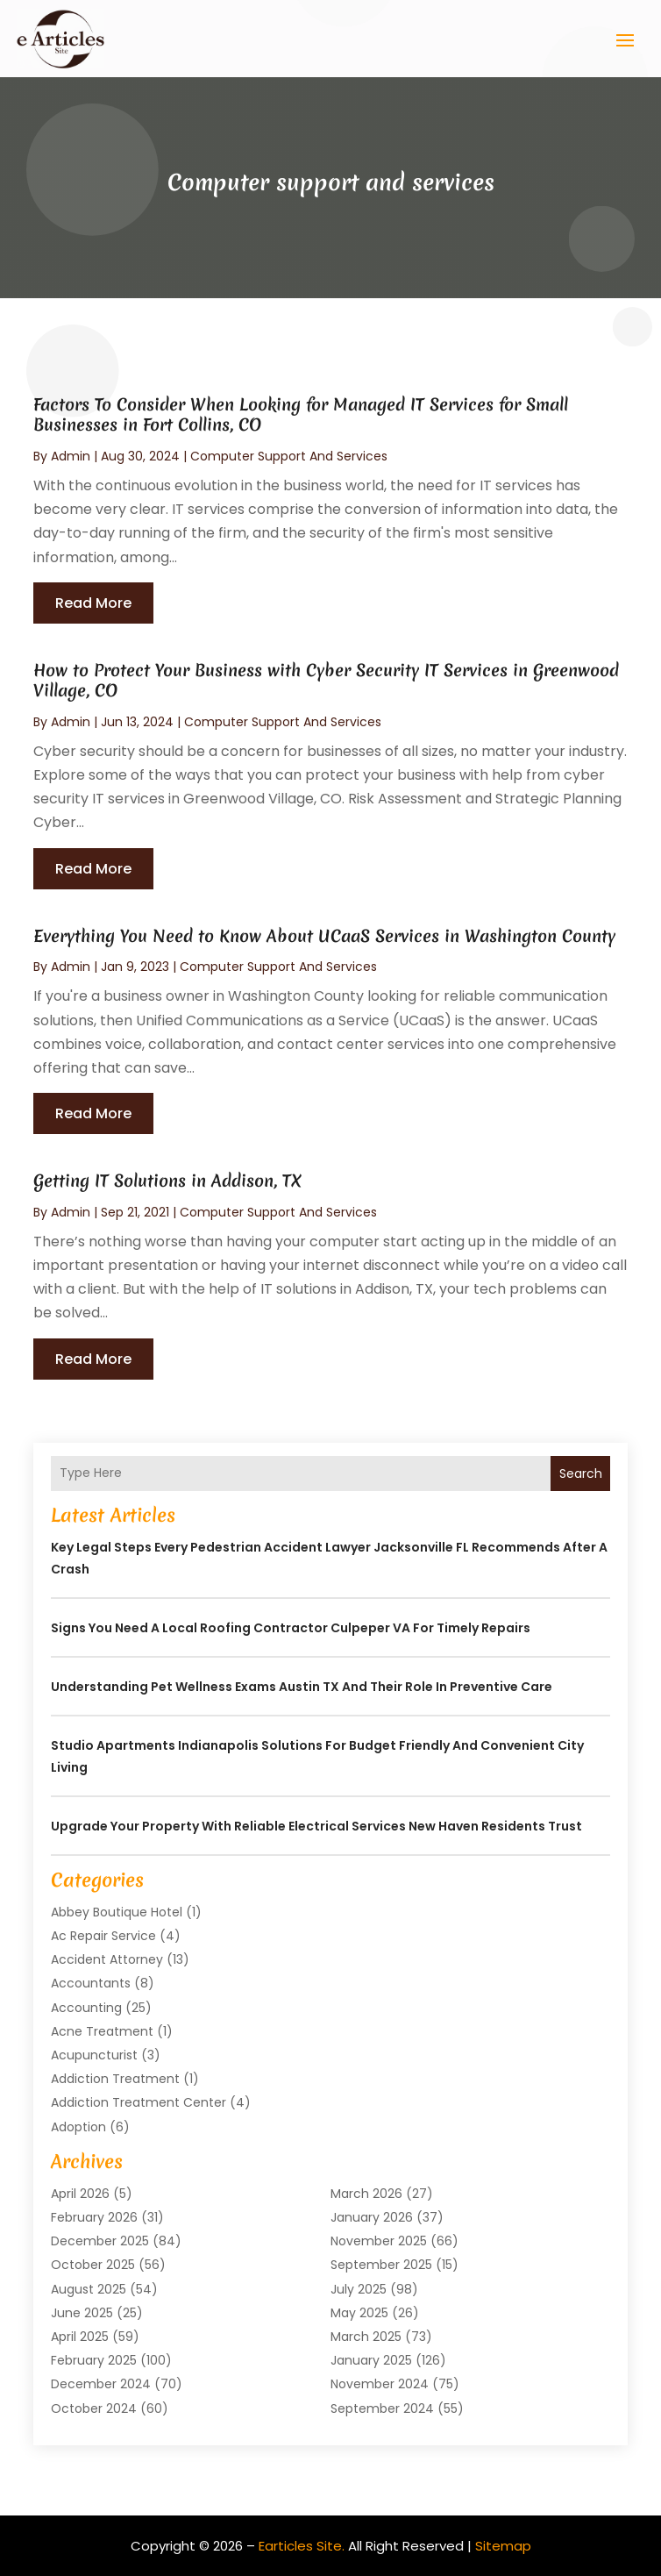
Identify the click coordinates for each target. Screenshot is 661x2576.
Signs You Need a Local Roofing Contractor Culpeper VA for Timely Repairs (290, 1628)
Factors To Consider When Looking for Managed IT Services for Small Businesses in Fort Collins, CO (300, 414)
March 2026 (366, 2193)
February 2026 (94, 2217)
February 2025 (94, 2360)
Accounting (86, 2007)
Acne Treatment (102, 2031)
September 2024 (382, 2408)
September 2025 (381, 2264)
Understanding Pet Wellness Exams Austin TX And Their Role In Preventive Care (301, 1686)
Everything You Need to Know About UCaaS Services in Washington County (324, 935)
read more (93, 603)
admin (70, 456)
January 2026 (371, 2217)
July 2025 (358, 2289)
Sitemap (503, 2546)
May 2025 (359, 2313)
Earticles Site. (302, 2546)
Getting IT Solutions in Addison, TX (167, 1180)
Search (580, 1473)
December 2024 (101, 2384)
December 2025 (100, 2241)
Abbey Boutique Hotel (116, 1912)
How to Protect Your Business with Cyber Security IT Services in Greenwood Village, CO (326, 680)
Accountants (91, 1983)
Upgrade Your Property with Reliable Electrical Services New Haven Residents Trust (316, 1826)
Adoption (78, 2127)
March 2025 (366, 2336)
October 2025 (93, 2264)
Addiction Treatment (115, 2078)
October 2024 (94, 2408)
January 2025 (371, 2360)
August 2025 (88, 2289)
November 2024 (379, 2384)
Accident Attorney (107, 1959)
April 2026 (80, 2193)
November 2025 (378, 2241)
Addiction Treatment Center (138, 2102)
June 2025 (82, 2313)
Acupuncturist (94, 2055)
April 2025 (80, 2336)
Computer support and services (288, 456)
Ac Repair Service (103, 1935)
